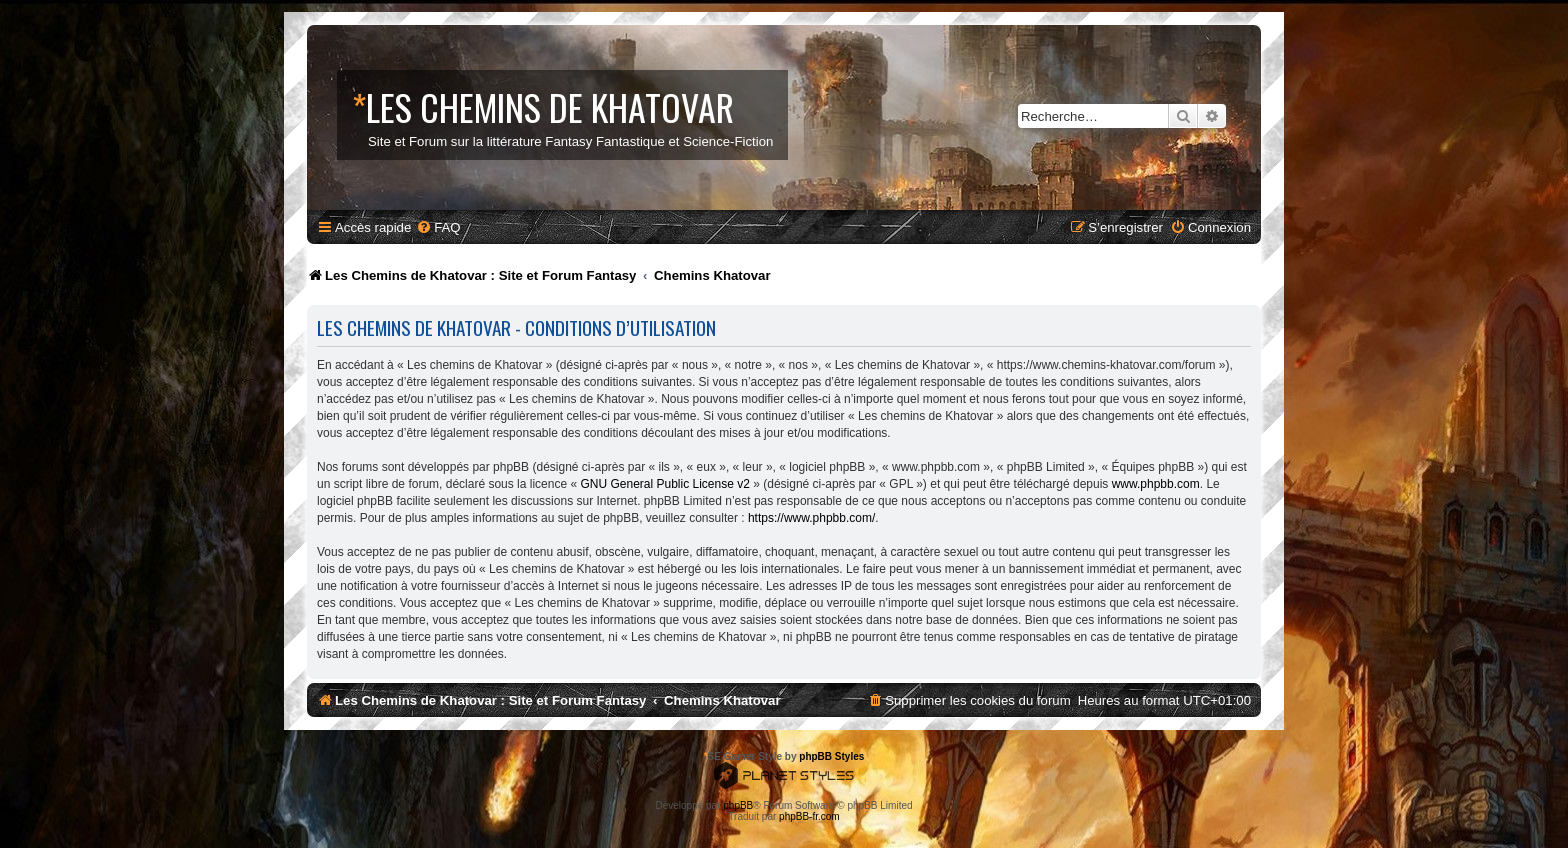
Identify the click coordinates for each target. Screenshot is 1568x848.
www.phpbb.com (1156, 484)
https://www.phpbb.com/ (811, 518)
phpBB (738, 805)
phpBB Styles (831, 756)
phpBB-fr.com (809, 816)
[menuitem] (438, 227)
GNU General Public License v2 (664, 484)
